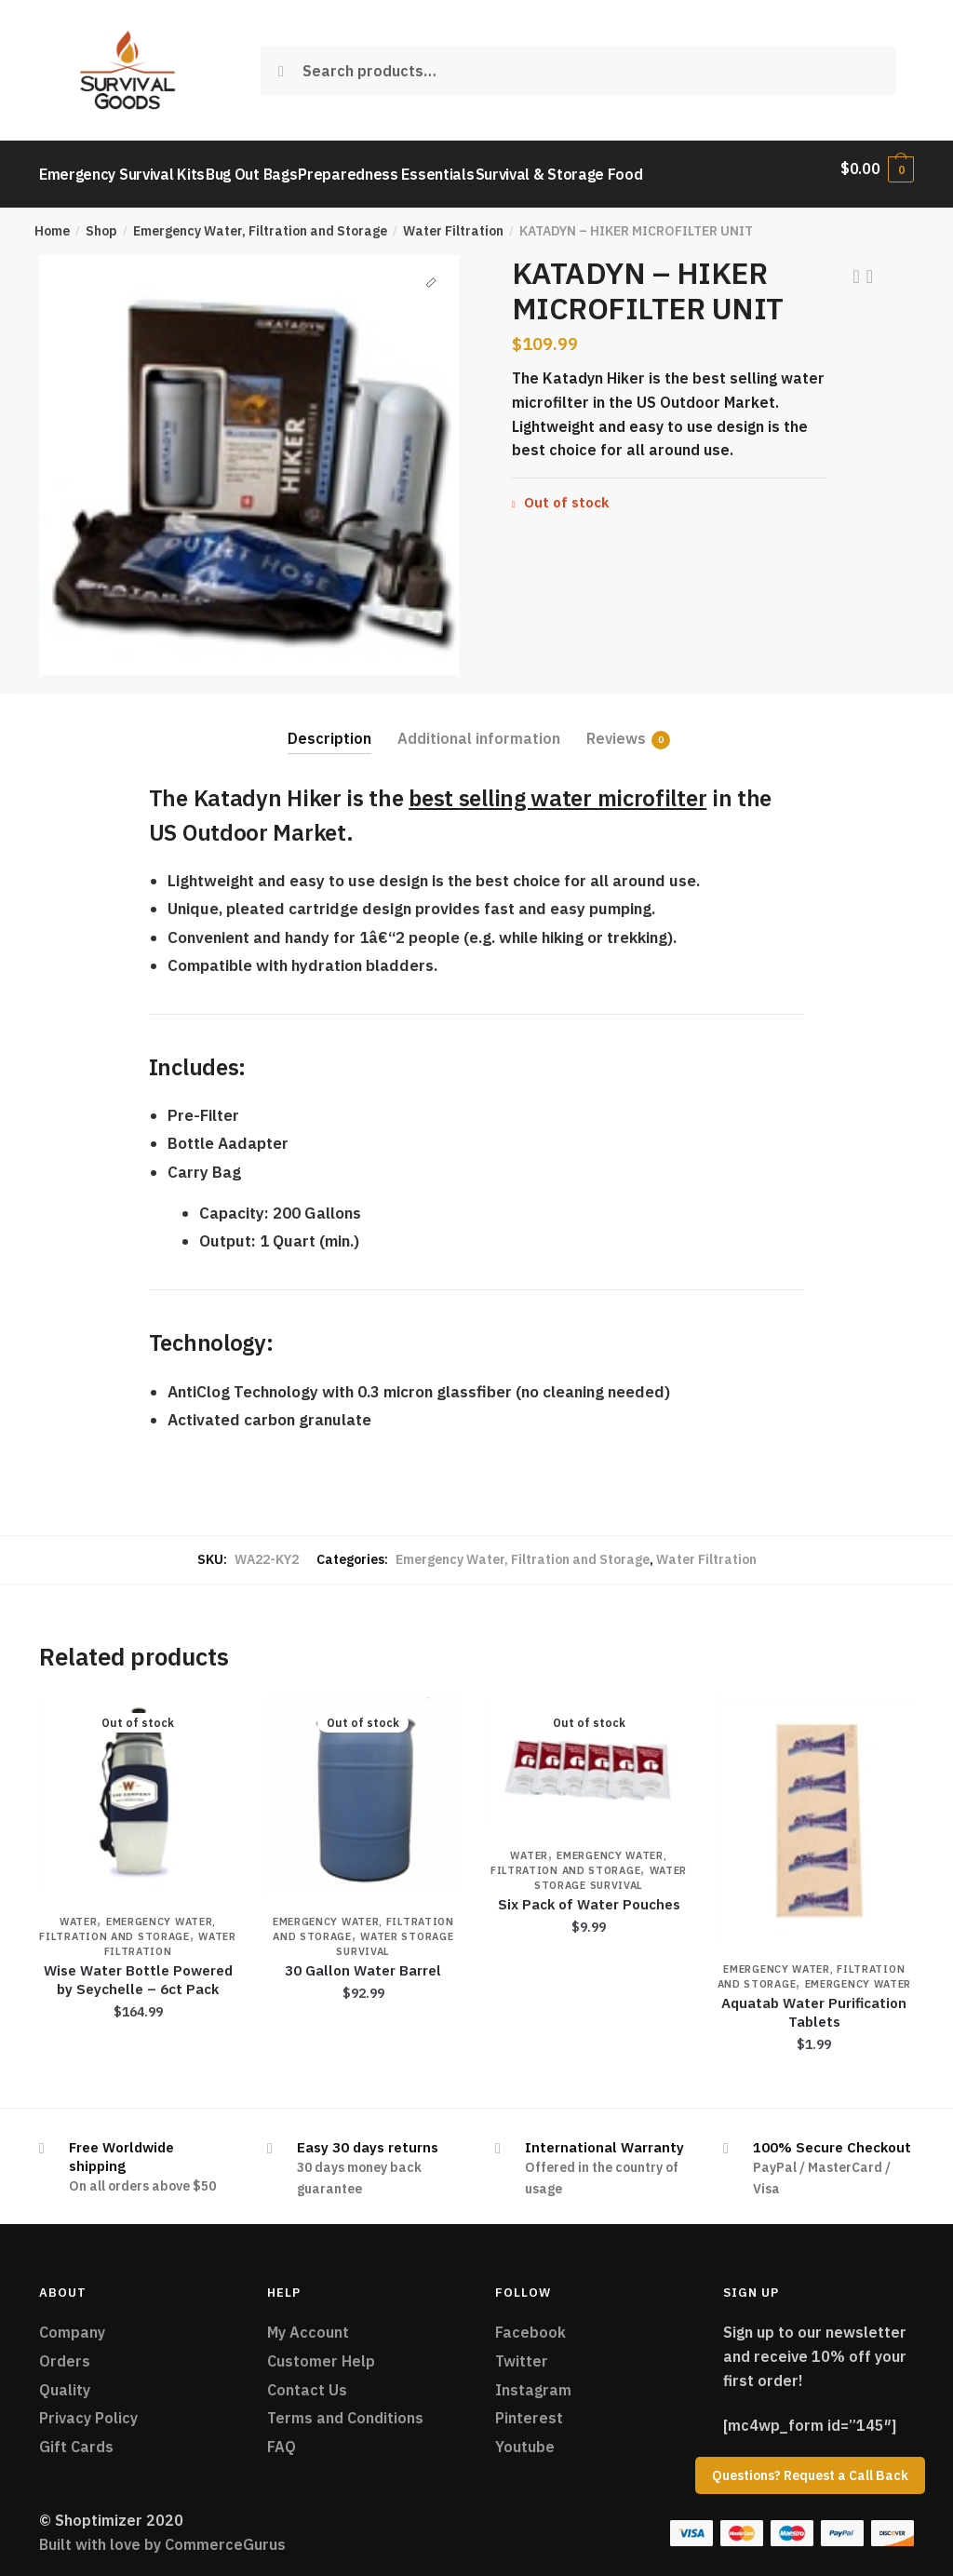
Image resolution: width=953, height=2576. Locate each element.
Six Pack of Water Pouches (589, 1893)
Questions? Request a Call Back (810, 2475)
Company (72, 2321)
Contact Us (307, 2378)
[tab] (329, 712)
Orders (64, 2349)
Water (79, 1910)
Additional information (478, 727)
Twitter (521, 2349)
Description (329, 727)
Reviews (616, 727)
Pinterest (529, 2406)
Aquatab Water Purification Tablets (813, 2001)
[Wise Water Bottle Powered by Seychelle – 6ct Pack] (137, 1784)
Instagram (533, 2378)
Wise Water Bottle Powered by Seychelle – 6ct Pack (138, 1968)
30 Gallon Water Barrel (363, 1959)
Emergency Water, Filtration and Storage (260, 219)
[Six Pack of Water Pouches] (588, 1752)
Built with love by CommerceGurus (162, 2533)
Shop (101, 219)
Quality (64, 2378)
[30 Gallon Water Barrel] (363, 1784)
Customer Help (321, 2349)
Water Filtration (453, 219)
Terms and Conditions (345, 2406)
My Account (308, 2321)
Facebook (530, 2321)
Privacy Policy (88, 2406)
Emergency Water (858, 1972)
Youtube (525, 2435)
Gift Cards (76, 2435)
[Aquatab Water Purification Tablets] (814, 1808)
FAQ (281, 2435)
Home (52, 219)
